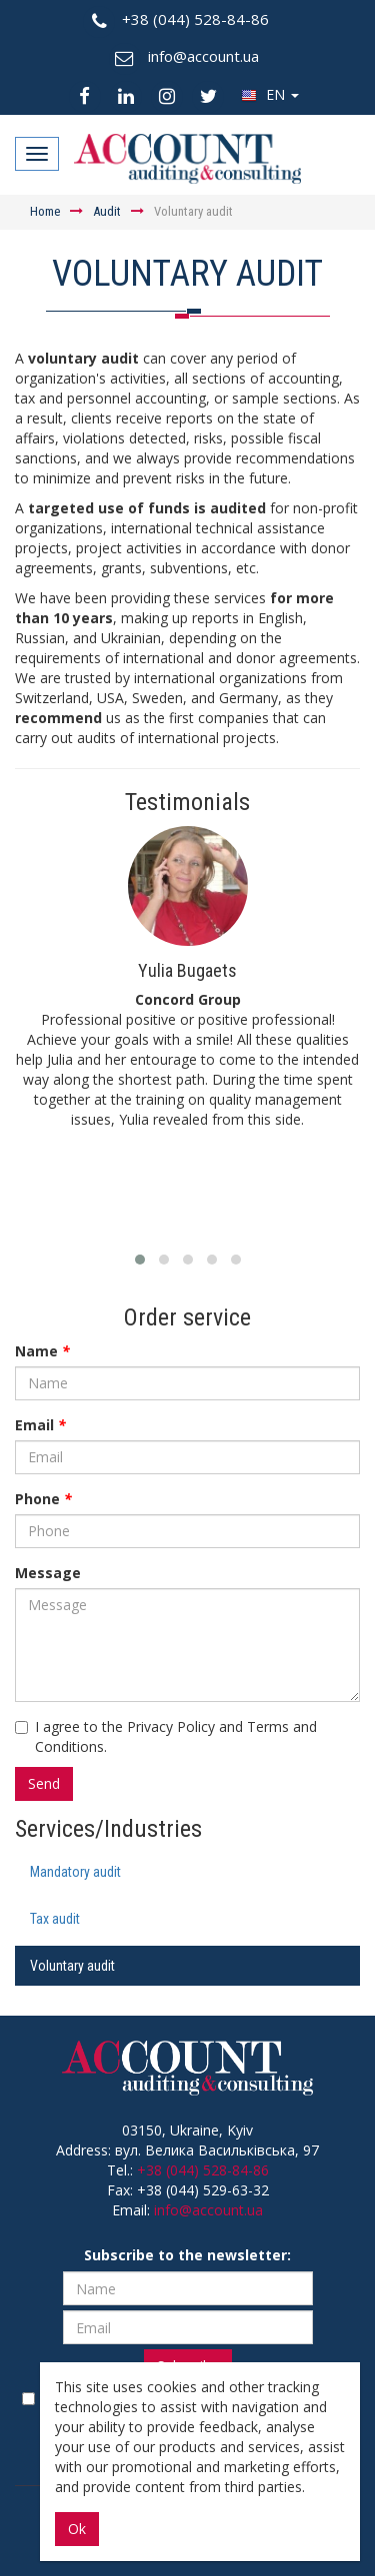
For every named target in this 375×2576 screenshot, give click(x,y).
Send (44, 1783)
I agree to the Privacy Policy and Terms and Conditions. (166, 1736)
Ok (77, 2528)
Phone (43, 1498)
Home (45, 211)
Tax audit (55, 1919)
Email (40, 1424)
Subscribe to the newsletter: (187, 2254)
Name (42, 1350)
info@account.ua (208, 2209)
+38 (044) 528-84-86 (203, 2169)
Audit (107, 211)
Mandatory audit (75, 1872)
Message (48, 1572)
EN (270, 94)
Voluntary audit (72, 1966)
